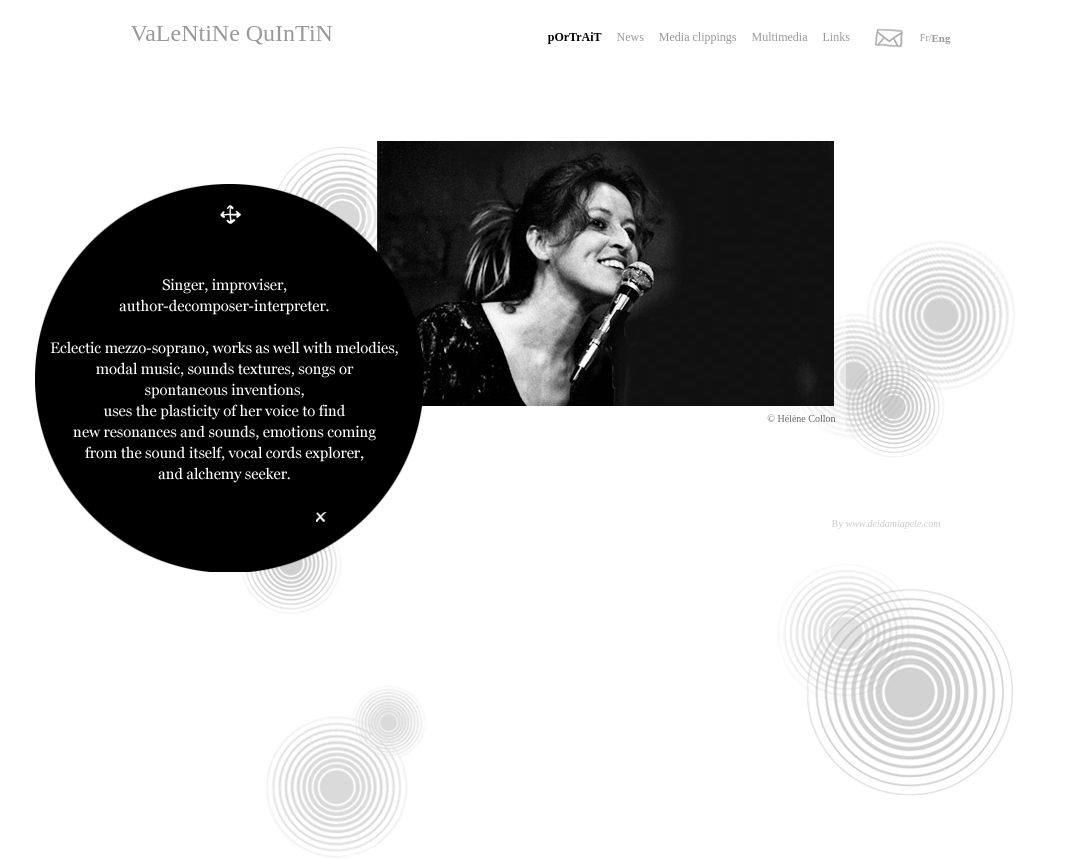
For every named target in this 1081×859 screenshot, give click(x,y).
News (630, 37)
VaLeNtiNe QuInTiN (232, 33)
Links (836, 37)
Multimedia (780, 37)
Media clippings (698, 37)
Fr (924, 37)
